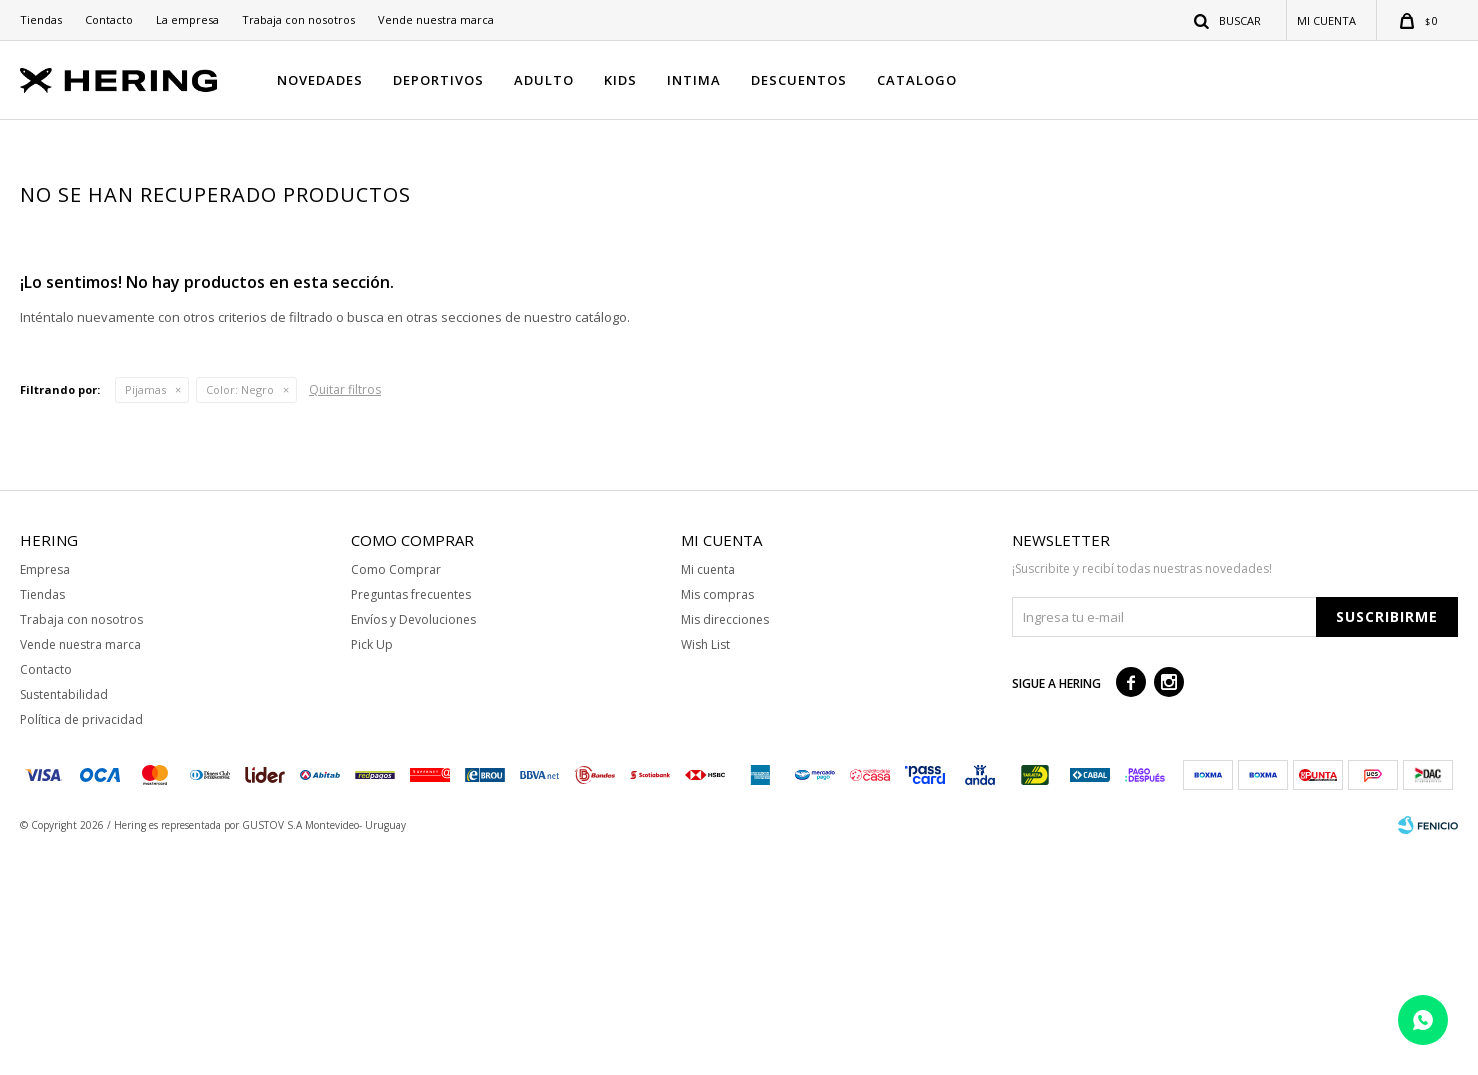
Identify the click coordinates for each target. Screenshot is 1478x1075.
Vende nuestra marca (436, 19)
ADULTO (544, 80)
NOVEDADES (320, 80)
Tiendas (41, 19)
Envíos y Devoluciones (413, 844)
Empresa (45, 794)
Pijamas (145, 614)
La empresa (187, 19)
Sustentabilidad (64, 919)
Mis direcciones (725, 844)
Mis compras (717, 819)
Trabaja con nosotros (298, 19)
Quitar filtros (345, 614)
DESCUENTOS (799, 80)
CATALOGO (917, 80)
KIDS (620, 80)
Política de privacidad (81, 944)
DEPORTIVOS (438, 80)
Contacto (109, 19)
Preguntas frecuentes (411, 819)
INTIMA (694, 80)
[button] (1228, 20)
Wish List (705, 869)
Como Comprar (396, 794)
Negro (240, 614)
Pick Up (372, 869)
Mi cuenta (708, 794)
